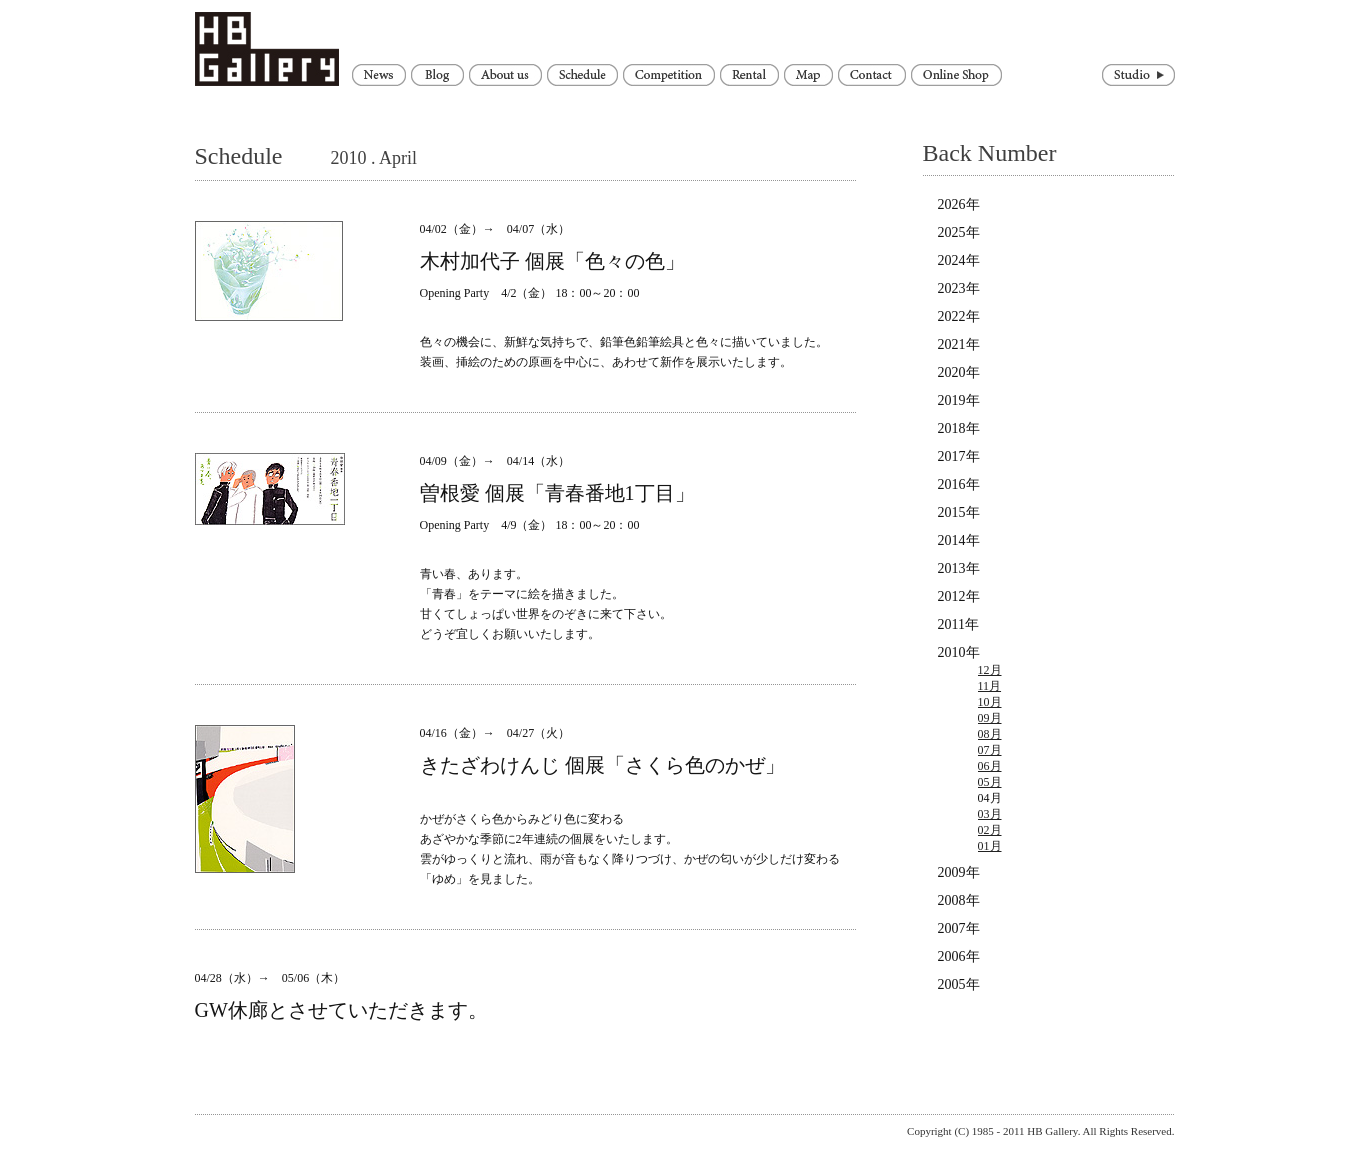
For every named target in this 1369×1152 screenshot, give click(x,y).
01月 (990, 846)
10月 (990, 702)
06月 (990, 766)
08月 (990, 734)
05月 (990, 782)
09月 (990, 718)
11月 (990, 686)
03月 (990, 814)
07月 (990, 750)
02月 (990, 830)
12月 (990, 670)
